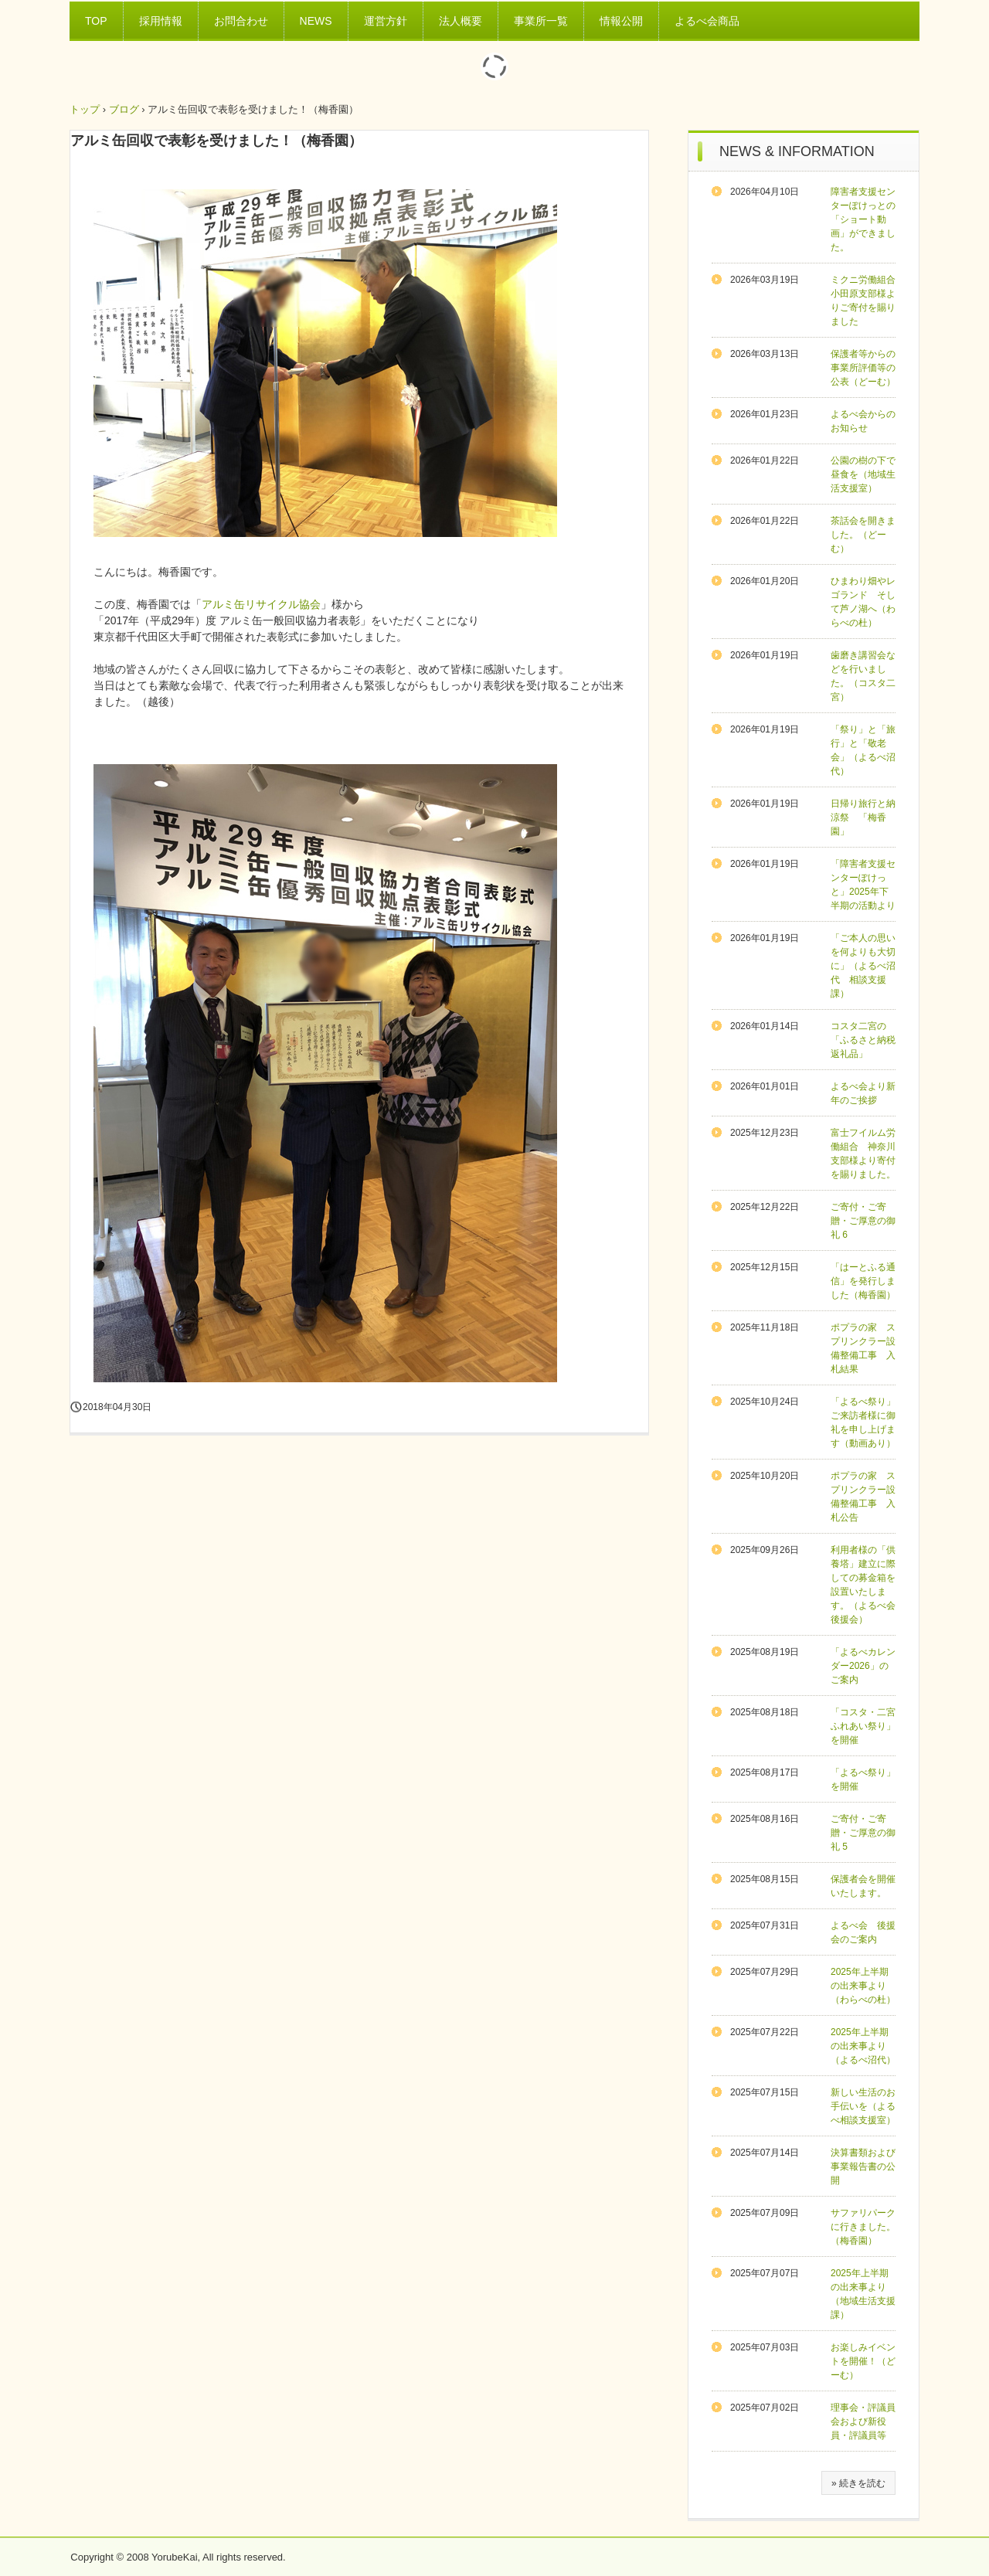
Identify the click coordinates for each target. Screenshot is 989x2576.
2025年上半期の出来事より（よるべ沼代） (863, 2046)
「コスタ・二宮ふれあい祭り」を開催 (863, 1726)
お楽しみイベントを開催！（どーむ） (863, 2361)
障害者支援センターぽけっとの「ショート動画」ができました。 (863, 219)
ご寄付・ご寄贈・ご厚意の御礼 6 (863, 1220)
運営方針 (385, 21)
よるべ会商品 (707, 21)
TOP (96, 21)
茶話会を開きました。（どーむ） (863, 534)
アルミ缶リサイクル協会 (261, 604)
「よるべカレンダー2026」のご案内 (863, 1666)
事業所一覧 (541, 21)
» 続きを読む (858, 2483)
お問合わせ (241, 21)
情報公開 (621, 21)
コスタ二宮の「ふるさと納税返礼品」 (863, 1040)
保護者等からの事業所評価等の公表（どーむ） (863, 367)
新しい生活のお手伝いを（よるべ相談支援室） (863, 2106)
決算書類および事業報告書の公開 (863, 2166)
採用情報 (160, 21)
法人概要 (460, 21)
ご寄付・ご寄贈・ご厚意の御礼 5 (863, 1832)
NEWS (316, 21)
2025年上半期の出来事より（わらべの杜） (863, 1985)
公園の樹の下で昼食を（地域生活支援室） (863, 474)
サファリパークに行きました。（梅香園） (863, 2226)
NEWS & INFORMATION (797, 151)
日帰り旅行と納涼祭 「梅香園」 (863, 817)
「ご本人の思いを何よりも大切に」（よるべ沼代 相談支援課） (863, 966)
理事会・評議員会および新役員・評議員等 (863, 2421)
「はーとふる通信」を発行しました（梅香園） (863, 1281)
